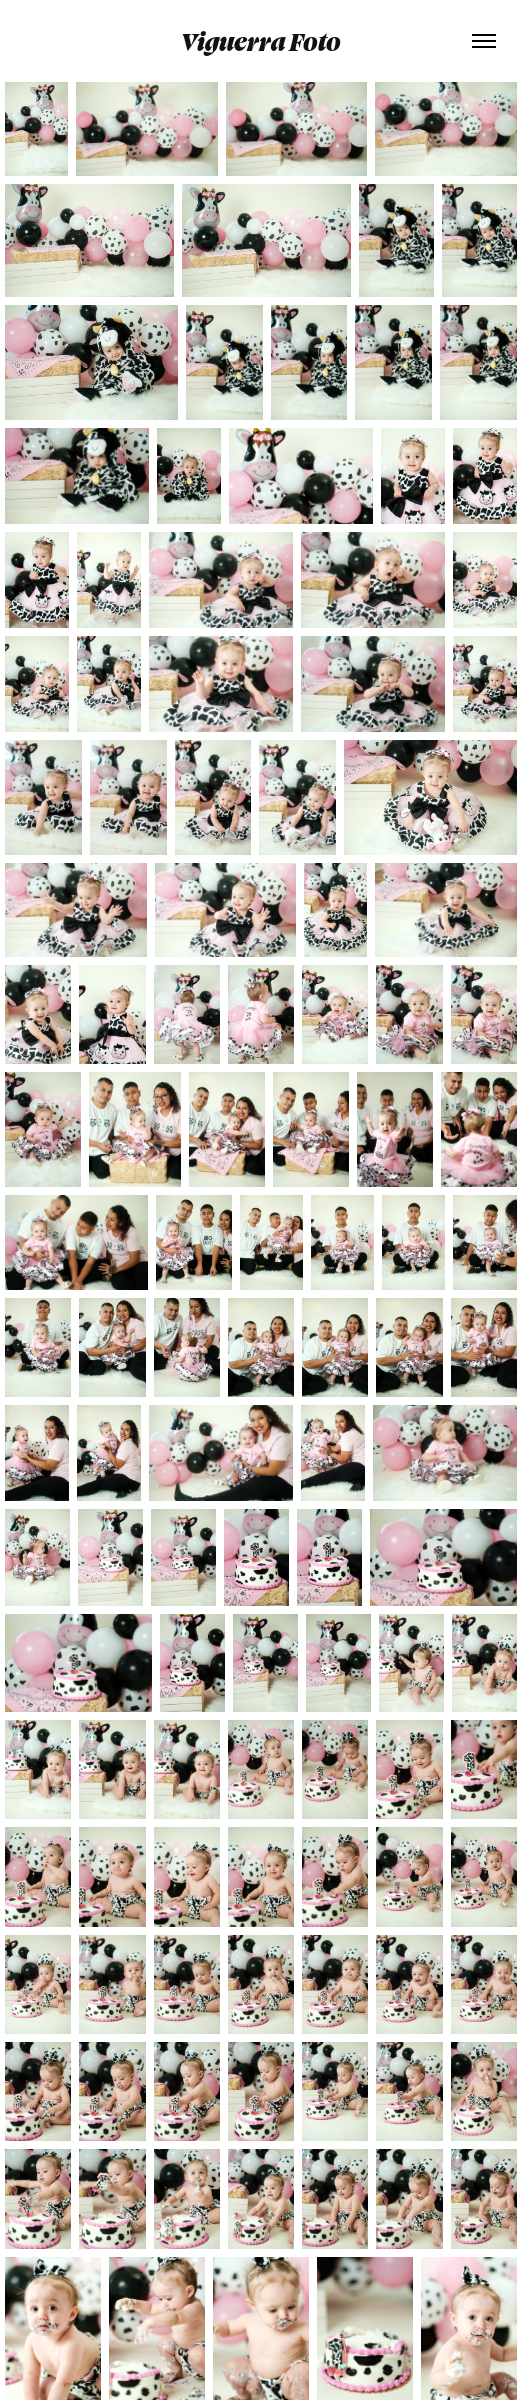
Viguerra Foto (261, 41)
